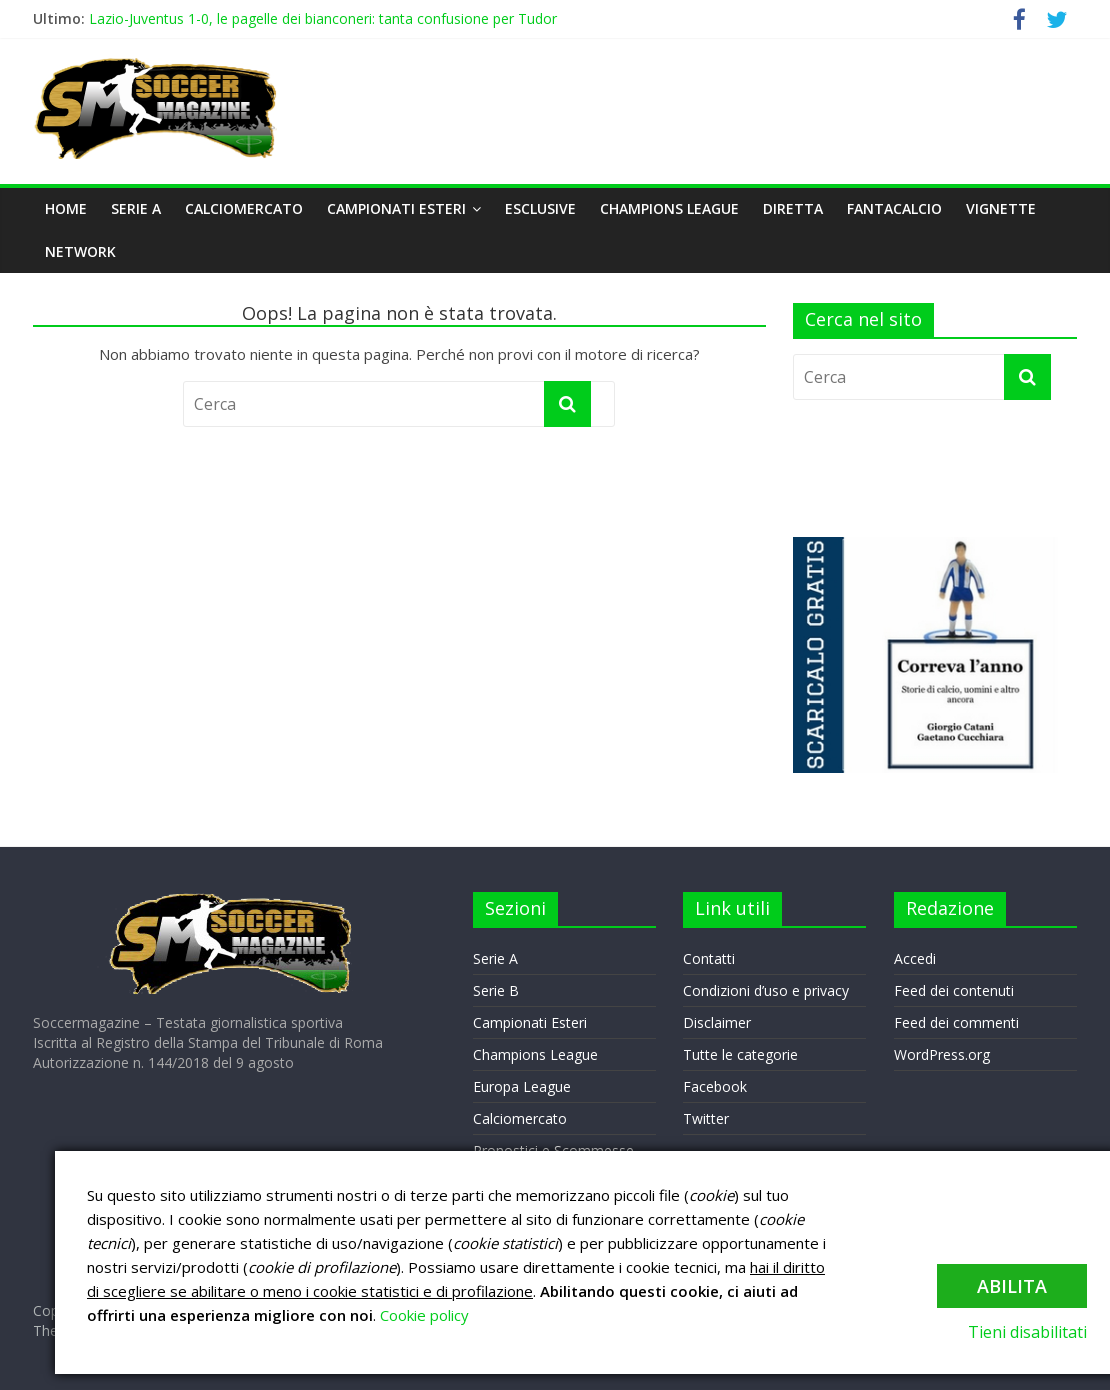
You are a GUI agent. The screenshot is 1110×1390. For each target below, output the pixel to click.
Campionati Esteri (396, 208)
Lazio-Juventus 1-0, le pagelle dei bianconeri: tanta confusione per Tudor (323, 18)
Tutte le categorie (740, 1054)
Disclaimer (717, 1022)
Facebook (715, 1086)
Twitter (706, 1118)
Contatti (709, 958)
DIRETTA (793, 208)
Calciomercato (244, 208)
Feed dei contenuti (954, 990)
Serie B (496, 990)
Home (66, 208)
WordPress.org (942, 1054)
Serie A (136, 208)
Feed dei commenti (956, 1022)
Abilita (1012, 1286)
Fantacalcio (894, 208)
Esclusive (540, 208)
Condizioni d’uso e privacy (766, 990)
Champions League (669, 208)
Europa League (522, 1086)
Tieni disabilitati (1027, 1332)
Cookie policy (424, 1315)
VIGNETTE (1001, 208)
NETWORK (80, 251)
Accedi (915, 958)
